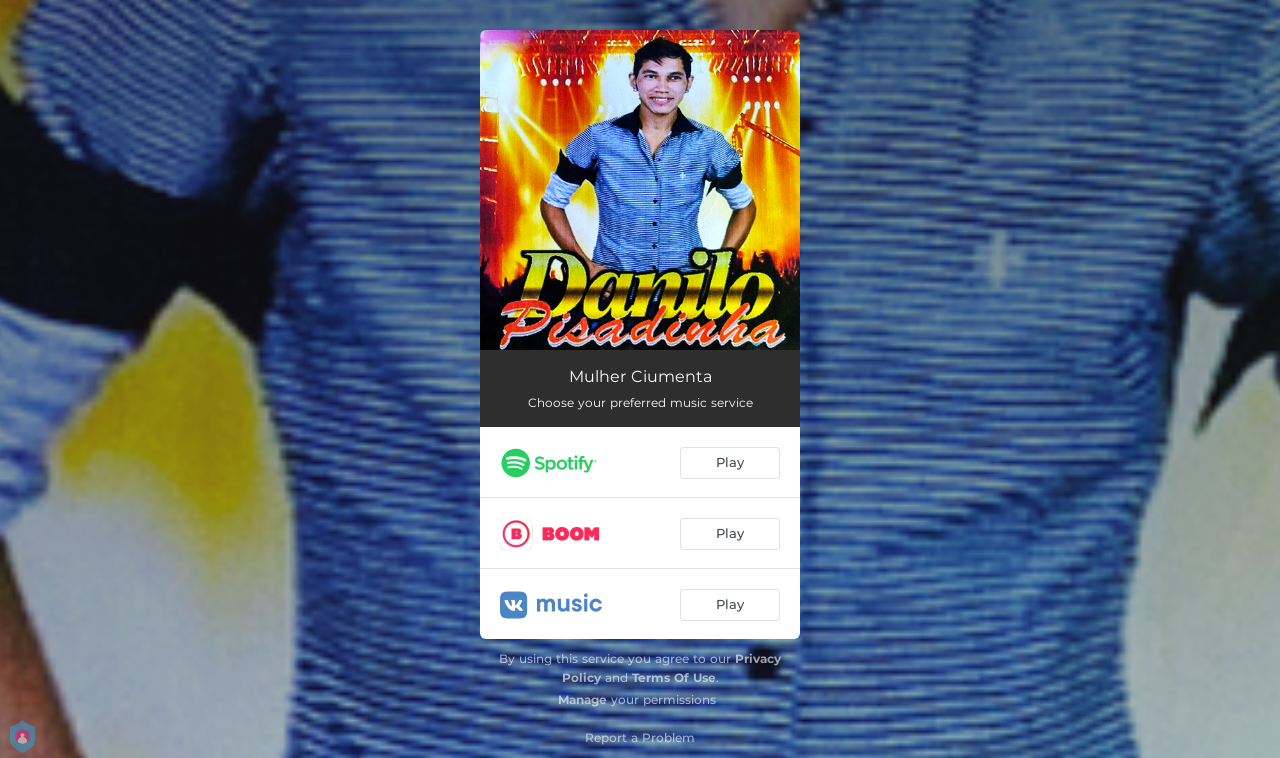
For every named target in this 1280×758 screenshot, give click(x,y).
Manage (582, 699)
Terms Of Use (674, 677)
